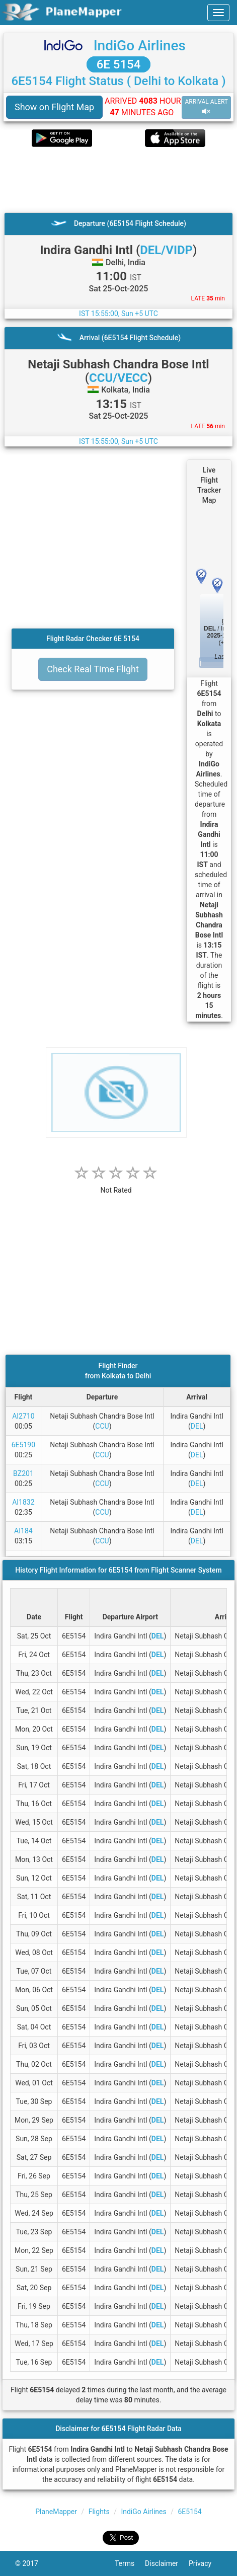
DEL (197, 1426)
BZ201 (23, 1473)
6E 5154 (119, 64)
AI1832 (23, 1502)
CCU (102, 1426)
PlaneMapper (56, 2512)
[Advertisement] (118, 179)
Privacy (205, 2563)
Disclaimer (167, 2563)
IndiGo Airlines (140, 45)
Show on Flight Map (54, 107)
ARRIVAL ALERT (206, 107)
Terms (130, 2563)
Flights (99, 2512)
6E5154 (189, 2512)
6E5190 (23, 1445)
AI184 (23, 1531)
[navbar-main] (218, 12)
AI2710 (23, 1416)
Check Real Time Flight (93, 669)
